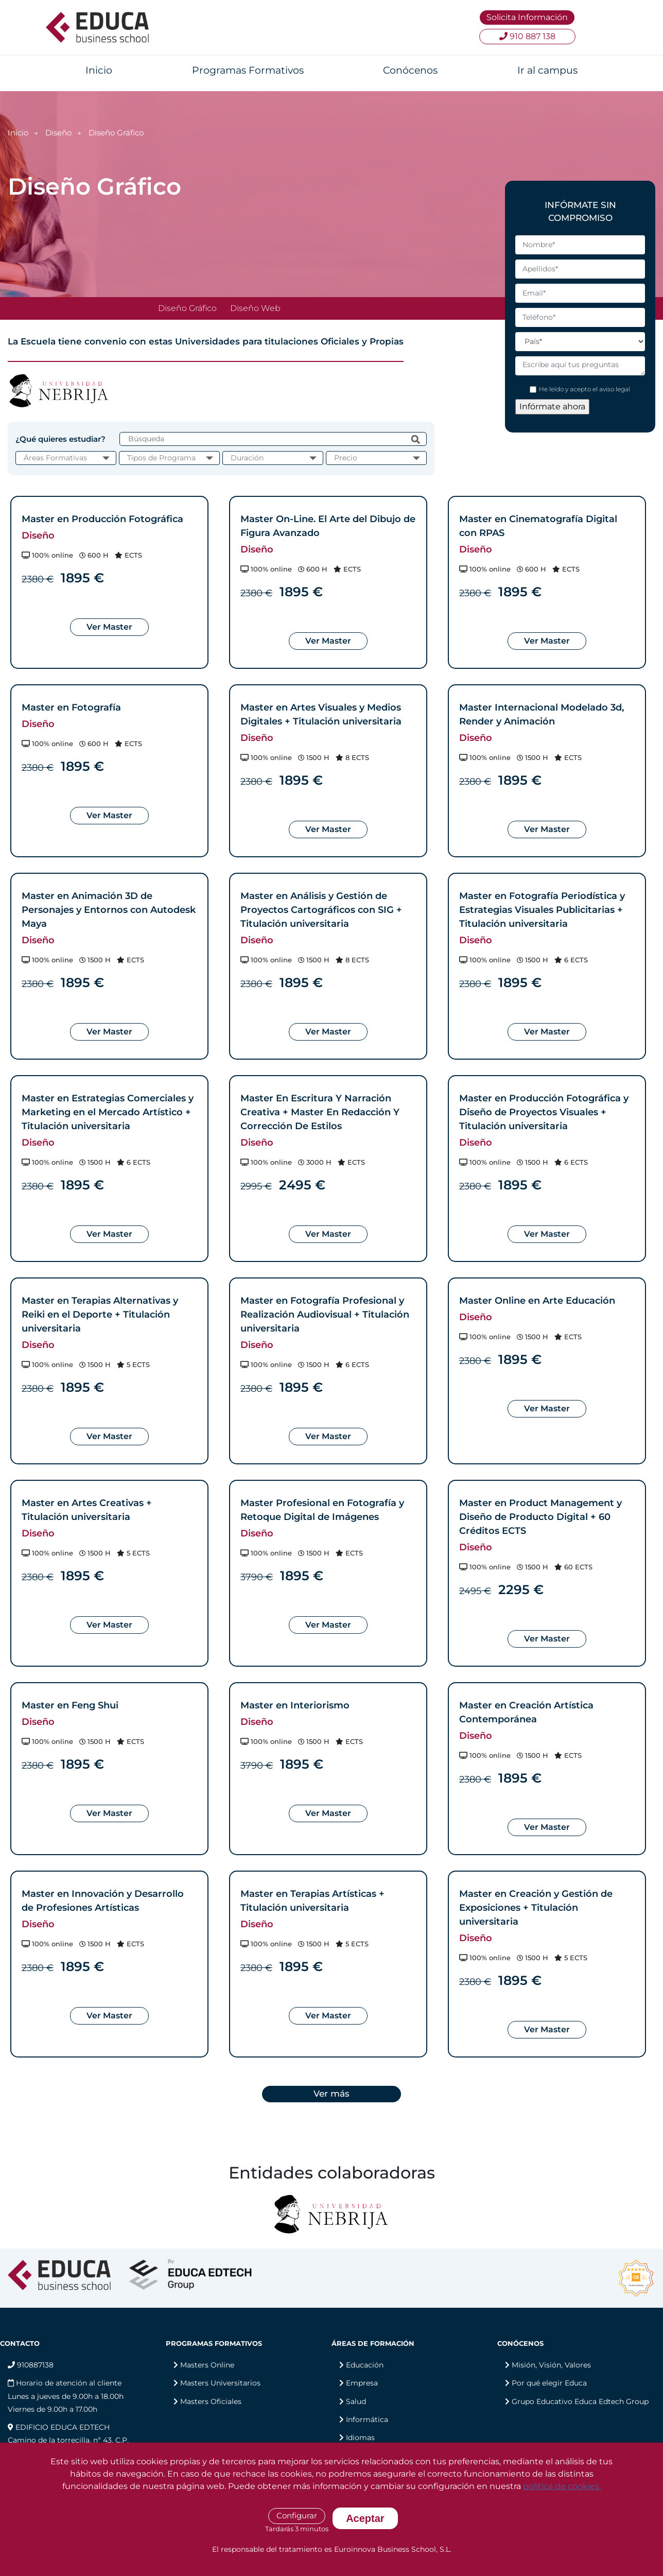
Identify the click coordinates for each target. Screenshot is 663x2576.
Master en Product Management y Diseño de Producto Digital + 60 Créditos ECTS (540, 1516)
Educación (364, 2365)
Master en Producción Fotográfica (102, 519)
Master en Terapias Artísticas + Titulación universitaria (312, 1900)
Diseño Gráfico (187, 308)
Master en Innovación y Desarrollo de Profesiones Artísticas (103, 1900)
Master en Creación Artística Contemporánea (526, 1712)
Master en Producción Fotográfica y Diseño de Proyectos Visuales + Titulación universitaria (544, 1112)
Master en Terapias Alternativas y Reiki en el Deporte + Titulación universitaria (100, 1314)
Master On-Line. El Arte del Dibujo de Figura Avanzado (327, 526)
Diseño (58, 132)
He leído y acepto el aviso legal (584, 389)
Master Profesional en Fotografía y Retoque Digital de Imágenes (322, 1510)
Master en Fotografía (71, 707)
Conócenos (410, 70)
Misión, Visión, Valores (551, 2365)
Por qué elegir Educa (549, 2383)
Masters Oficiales (210, 2401)
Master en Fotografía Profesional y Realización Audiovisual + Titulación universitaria (324, 1314)
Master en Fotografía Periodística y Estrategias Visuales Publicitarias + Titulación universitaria (542, 909)
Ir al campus (547, 70)
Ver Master (109, 627)
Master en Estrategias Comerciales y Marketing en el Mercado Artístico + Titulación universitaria (108, 1112)
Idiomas (360, 2437)
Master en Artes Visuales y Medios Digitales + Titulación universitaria (321, 714)
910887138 (31, 2365)
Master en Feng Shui (70, 1705)
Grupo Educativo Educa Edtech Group (580, 2401)
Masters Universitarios (220, 2383)
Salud (356, 2401)
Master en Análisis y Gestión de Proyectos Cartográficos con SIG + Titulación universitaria (321, 909)
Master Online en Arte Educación (537, 1300)
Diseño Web (255, 308)
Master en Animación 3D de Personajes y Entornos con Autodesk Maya (109, 909)
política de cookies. (562, 2486)
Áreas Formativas (55, 457)
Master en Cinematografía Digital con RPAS (538, 526)
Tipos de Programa (161, 457)
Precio (345, 457)
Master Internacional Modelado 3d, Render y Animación (541, 714)
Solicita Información (527, 17)
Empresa (362, 2383)
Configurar (296, 2515)
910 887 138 (527, 36)
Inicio (98, 70)
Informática (367, 2419)
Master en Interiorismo (295, 1705)
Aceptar (365, 2518)
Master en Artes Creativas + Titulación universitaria (87, 1510)
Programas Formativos (248, 70)
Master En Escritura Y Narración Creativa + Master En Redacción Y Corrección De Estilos (319, 1112)
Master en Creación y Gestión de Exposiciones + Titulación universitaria (536, 1907)
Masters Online (207, 2365)
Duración (247, 457)
